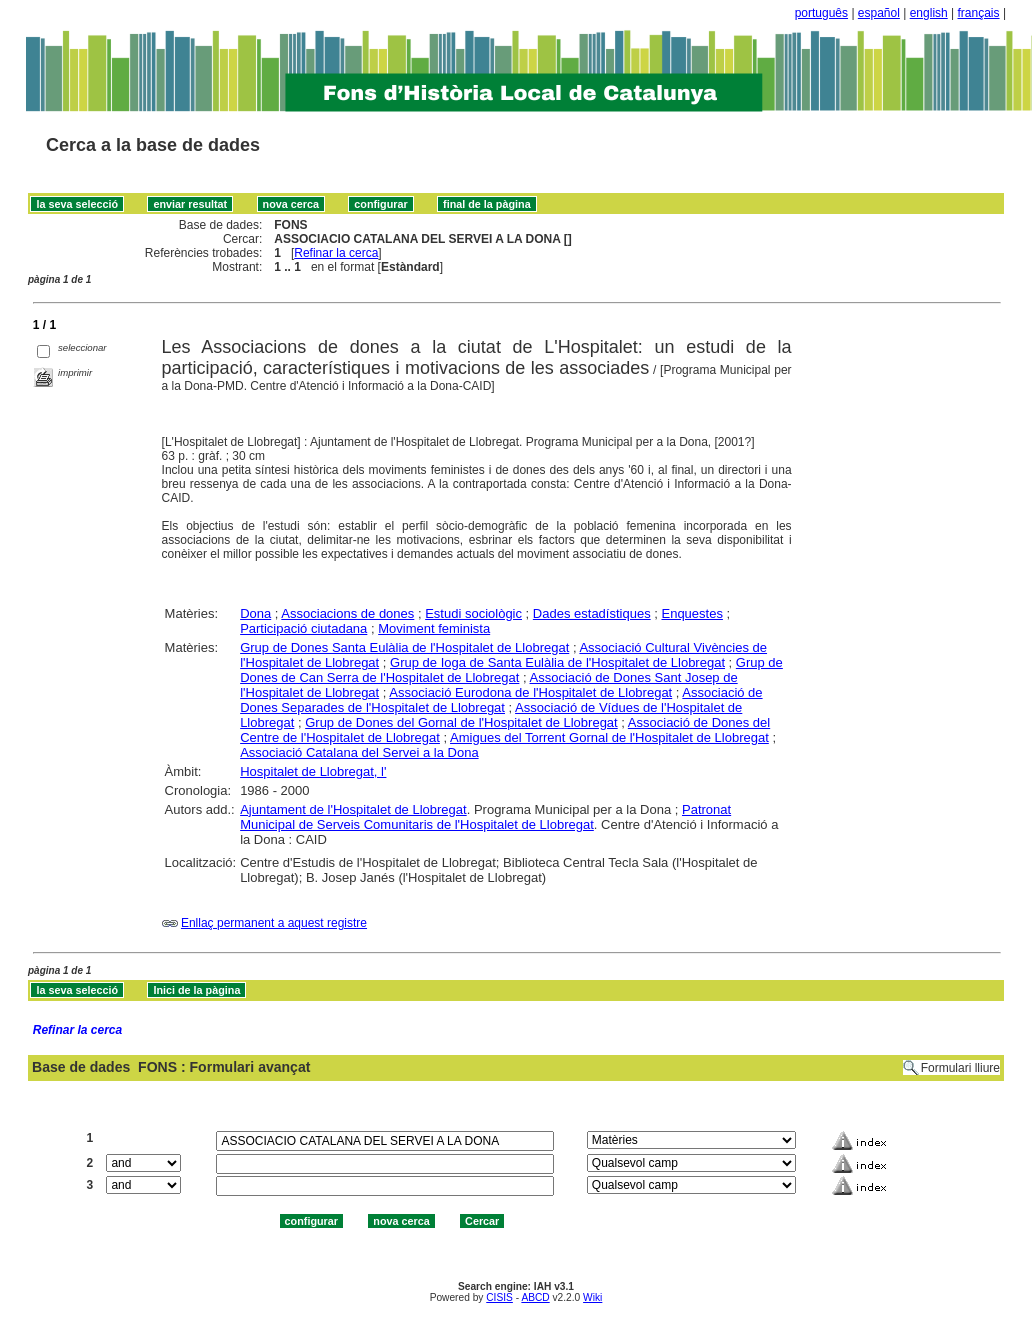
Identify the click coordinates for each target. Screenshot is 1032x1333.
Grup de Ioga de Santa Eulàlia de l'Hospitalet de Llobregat (557, 662)
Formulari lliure (960, 1068)
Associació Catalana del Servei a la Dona (359, 752)
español (879, 13)
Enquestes (691, 613)
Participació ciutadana (303, 628)
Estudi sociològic (473, 613)
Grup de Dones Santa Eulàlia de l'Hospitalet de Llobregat (404, 647)
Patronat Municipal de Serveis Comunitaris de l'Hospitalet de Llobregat (485, 817)
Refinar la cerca (336, 253)
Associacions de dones (347, 613)
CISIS (499, 1297)
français (979, 13)
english (929, 13)
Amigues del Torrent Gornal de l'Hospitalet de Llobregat (609, 737)
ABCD (535, 1297)
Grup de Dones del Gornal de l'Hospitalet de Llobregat (461, 722)
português (821, 13)
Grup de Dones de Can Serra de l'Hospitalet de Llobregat (511, 670)
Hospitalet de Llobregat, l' (313, 771)
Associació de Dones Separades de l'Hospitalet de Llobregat (501, 700)
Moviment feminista (434, 628)
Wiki (592, 1297)
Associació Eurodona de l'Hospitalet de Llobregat (530, 692)
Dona (255, 613)
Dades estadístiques (592, 613)
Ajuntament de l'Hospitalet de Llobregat (353, 809)
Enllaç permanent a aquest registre (274, 923)
